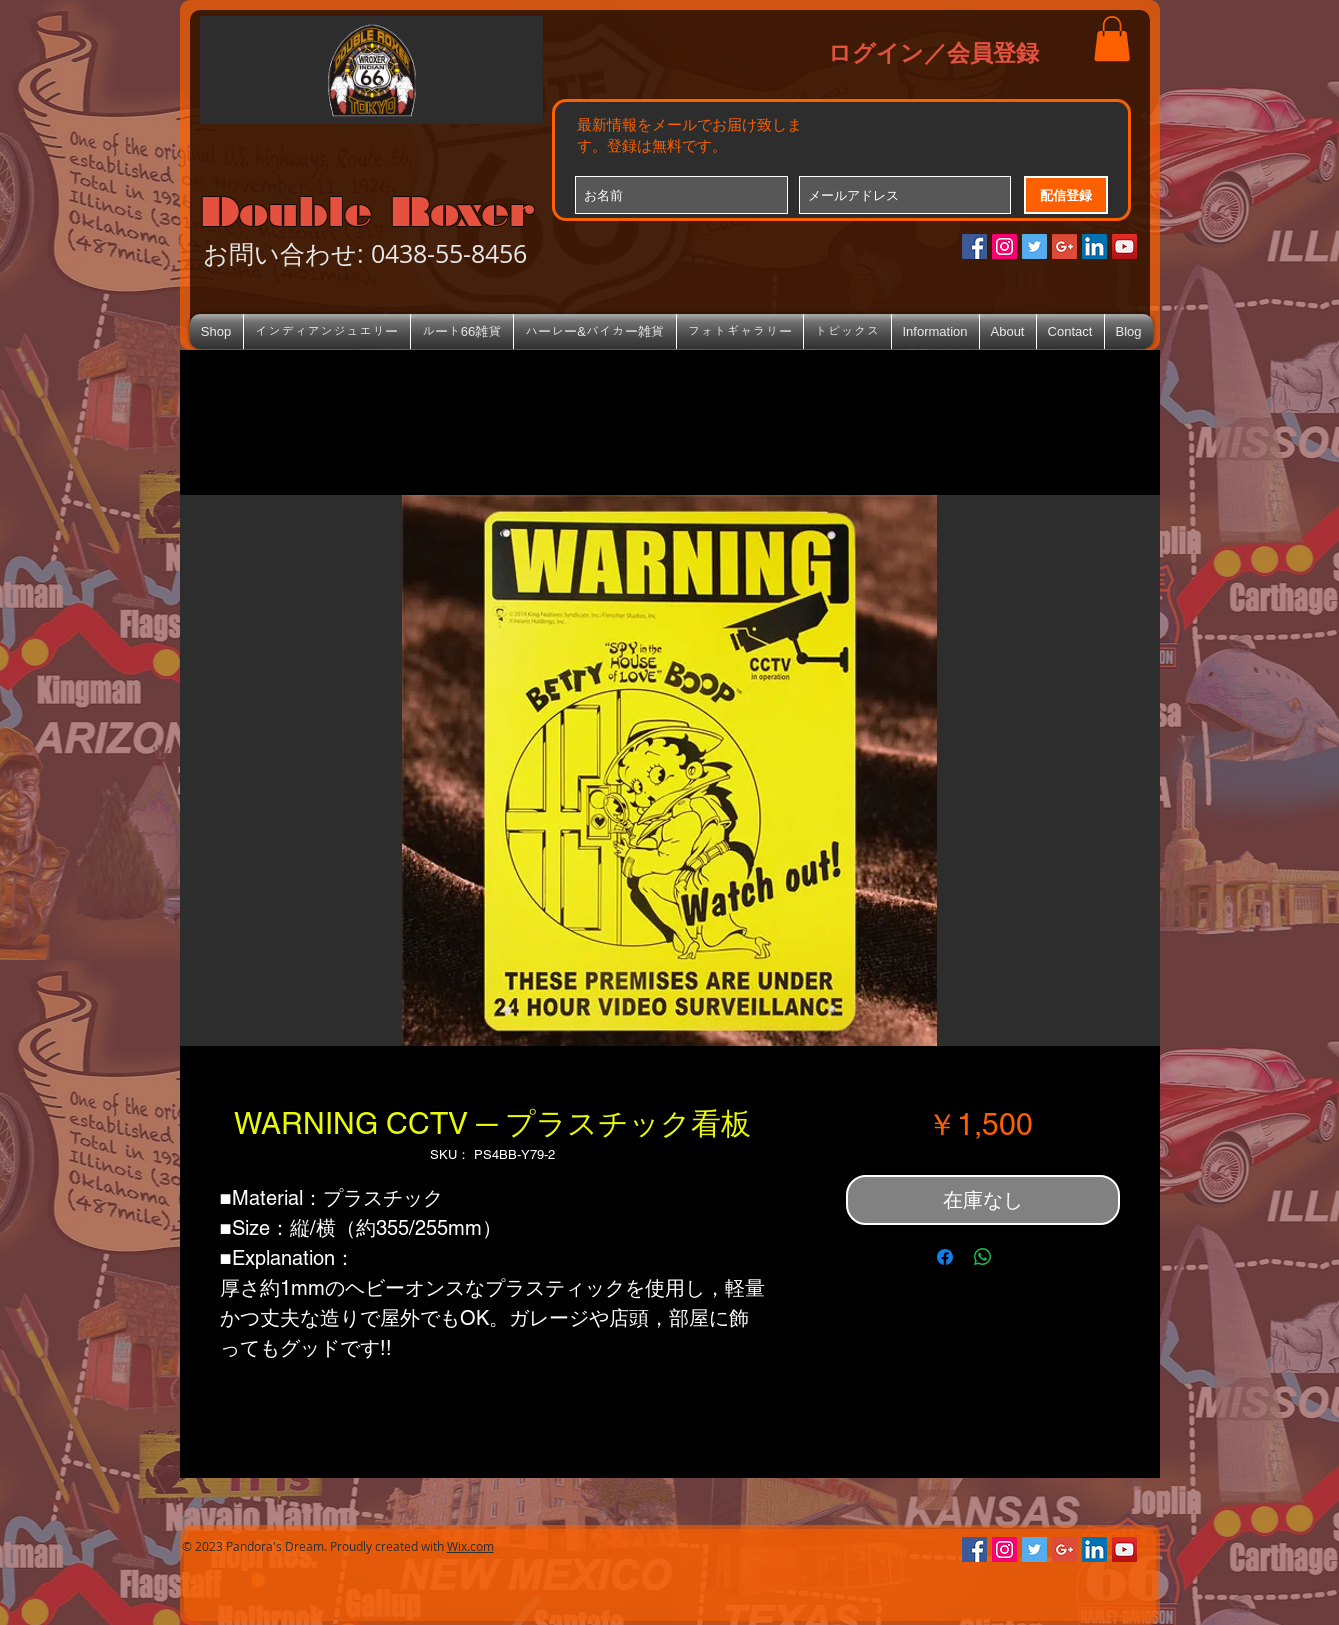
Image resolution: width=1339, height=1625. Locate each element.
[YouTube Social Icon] (1124, 246)
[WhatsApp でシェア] (983, 1257)
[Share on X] (1021, 1257)
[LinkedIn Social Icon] (1094, 246)
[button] (1112, 38)
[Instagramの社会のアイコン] (1004, 246)
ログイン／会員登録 (933, 52)
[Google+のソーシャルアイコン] (1064, 246)
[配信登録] (1066, 195)
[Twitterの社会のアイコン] (1034, 246)
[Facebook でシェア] (945, 1257)
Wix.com (470, 1546)
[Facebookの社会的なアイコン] (974, 246)
